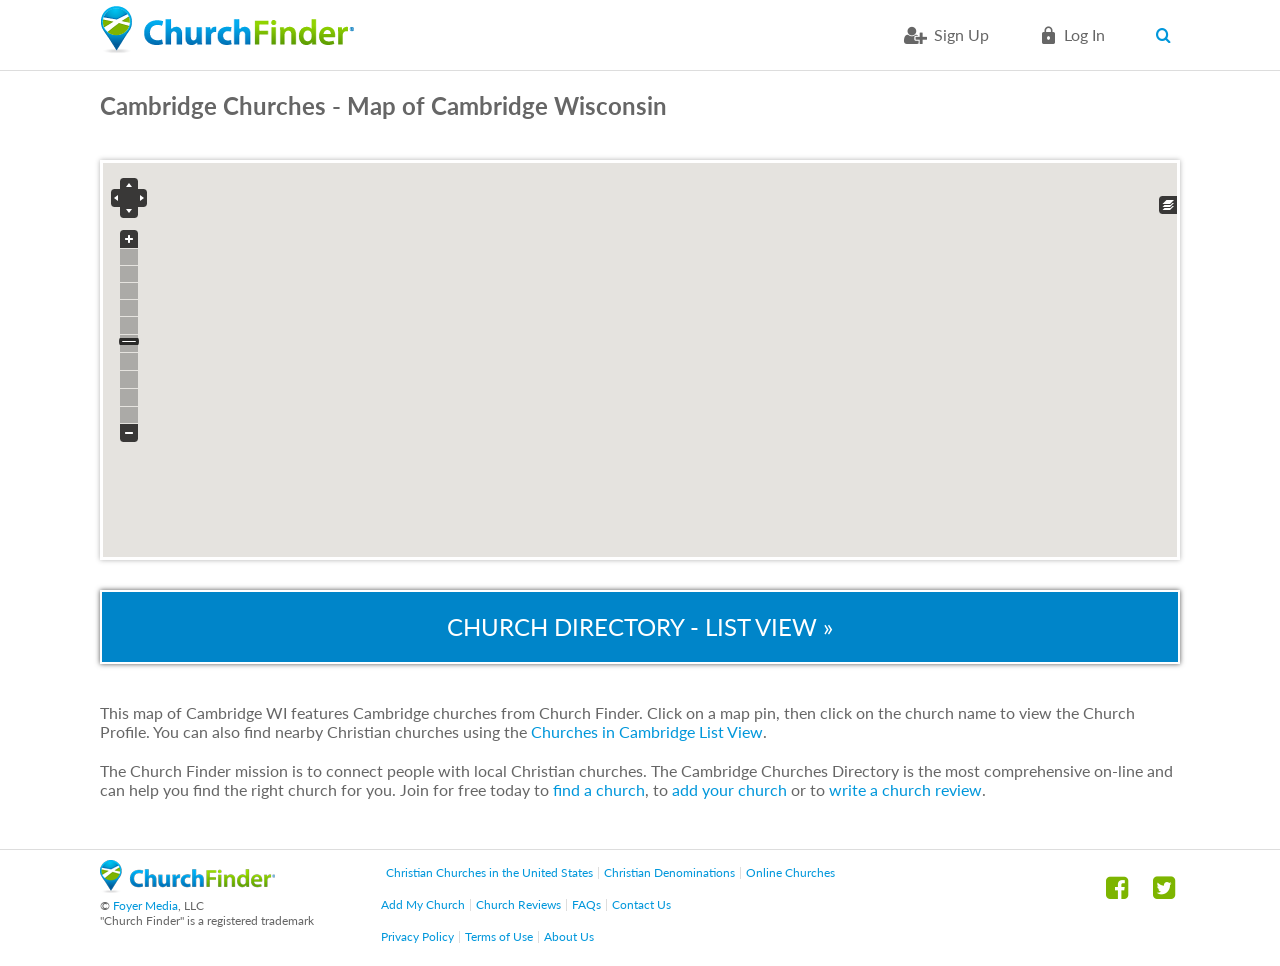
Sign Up (961, 34)
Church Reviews (518, 904)
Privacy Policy (417, 936)
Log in (1084, 34)
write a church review (905, 789)
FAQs (586, 904)
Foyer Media (145, 905)
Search (1167, 35)
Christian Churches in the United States (489, 872)
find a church (599, 789)
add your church (729, 789)
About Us (569, 936)
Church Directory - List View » (640, 626)
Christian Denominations (669, 872)
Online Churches (790, 872)
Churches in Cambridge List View (647, 731)
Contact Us (641, 904)
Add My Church (423, 904)
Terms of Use (499, 936)
